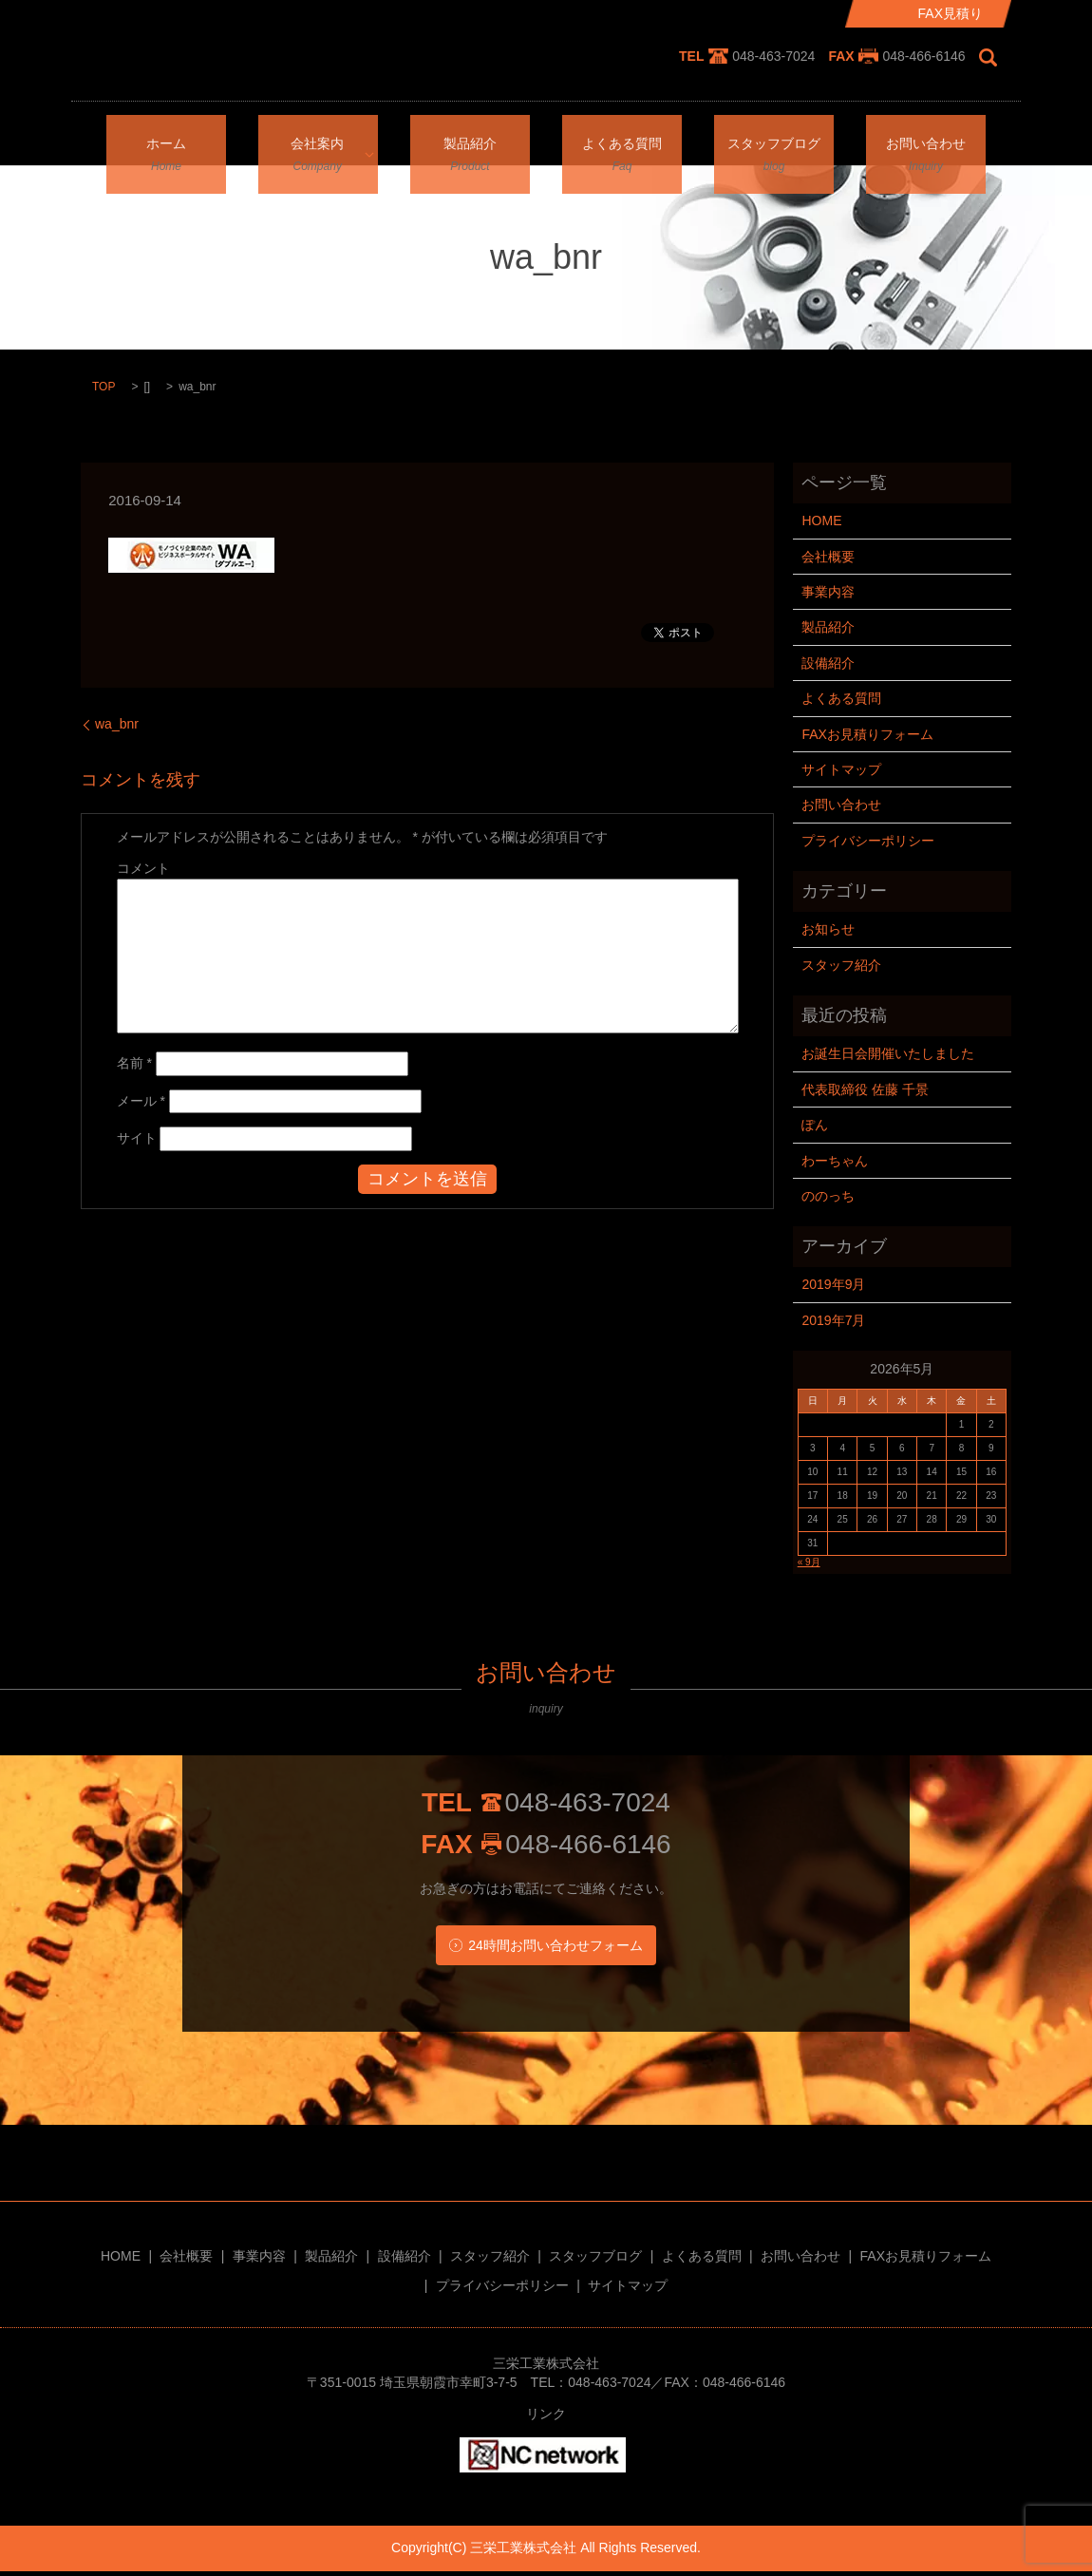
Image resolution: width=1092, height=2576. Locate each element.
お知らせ (828, 929)
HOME (821, 520)
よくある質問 (622, 138)
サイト (137, 1138)
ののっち (828, 1195)
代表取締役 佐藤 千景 (865, 1089)
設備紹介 (828, 663)
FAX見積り (950, 13)
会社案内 (311, 138)
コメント (143, 868)
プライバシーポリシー (867, 840)
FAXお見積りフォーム (866, 734)
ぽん (814, 1124)
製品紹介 (470, 138)
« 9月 (809, 1562)
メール (141, 1100)
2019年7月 (833, 1320)
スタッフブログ (773, 138)
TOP (103, 386)
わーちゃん (834, 1160)
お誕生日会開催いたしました (887, 1053)
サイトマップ (841, 769)
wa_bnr (117, 723)
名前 (134, 1062)
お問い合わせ (926, 138)
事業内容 (828, 591)
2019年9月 (833, 1284)
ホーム (166, 138)
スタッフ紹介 (841, 965)
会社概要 (828, 556)
